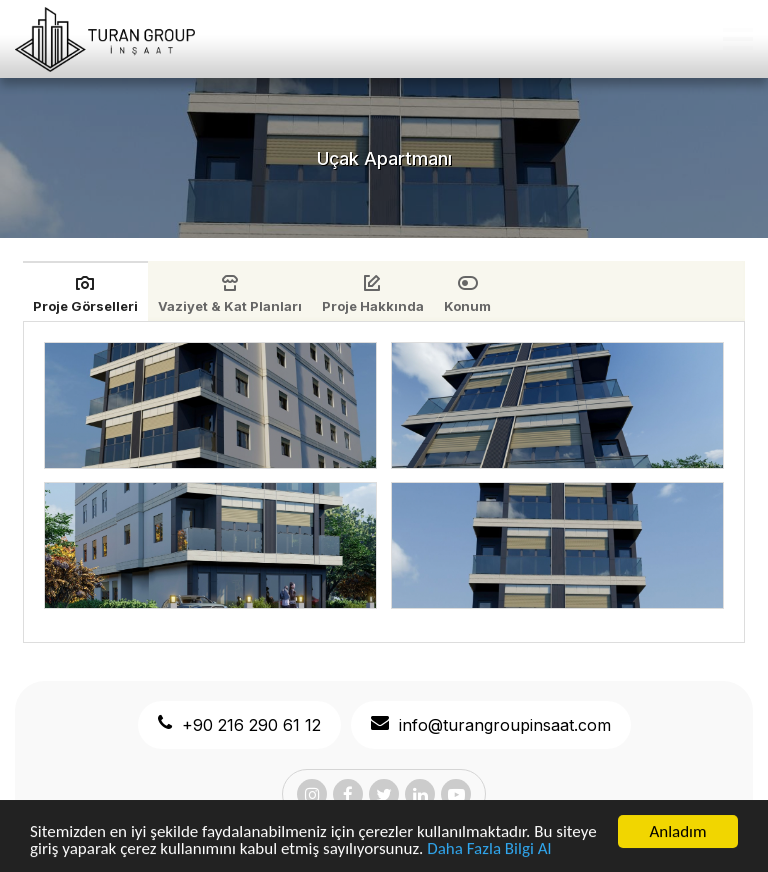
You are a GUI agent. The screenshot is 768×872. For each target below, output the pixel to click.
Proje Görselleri (85, 306)
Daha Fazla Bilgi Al (489, 850)
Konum (467, 306)
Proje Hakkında (373, 306)
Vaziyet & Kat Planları (230, 306)
